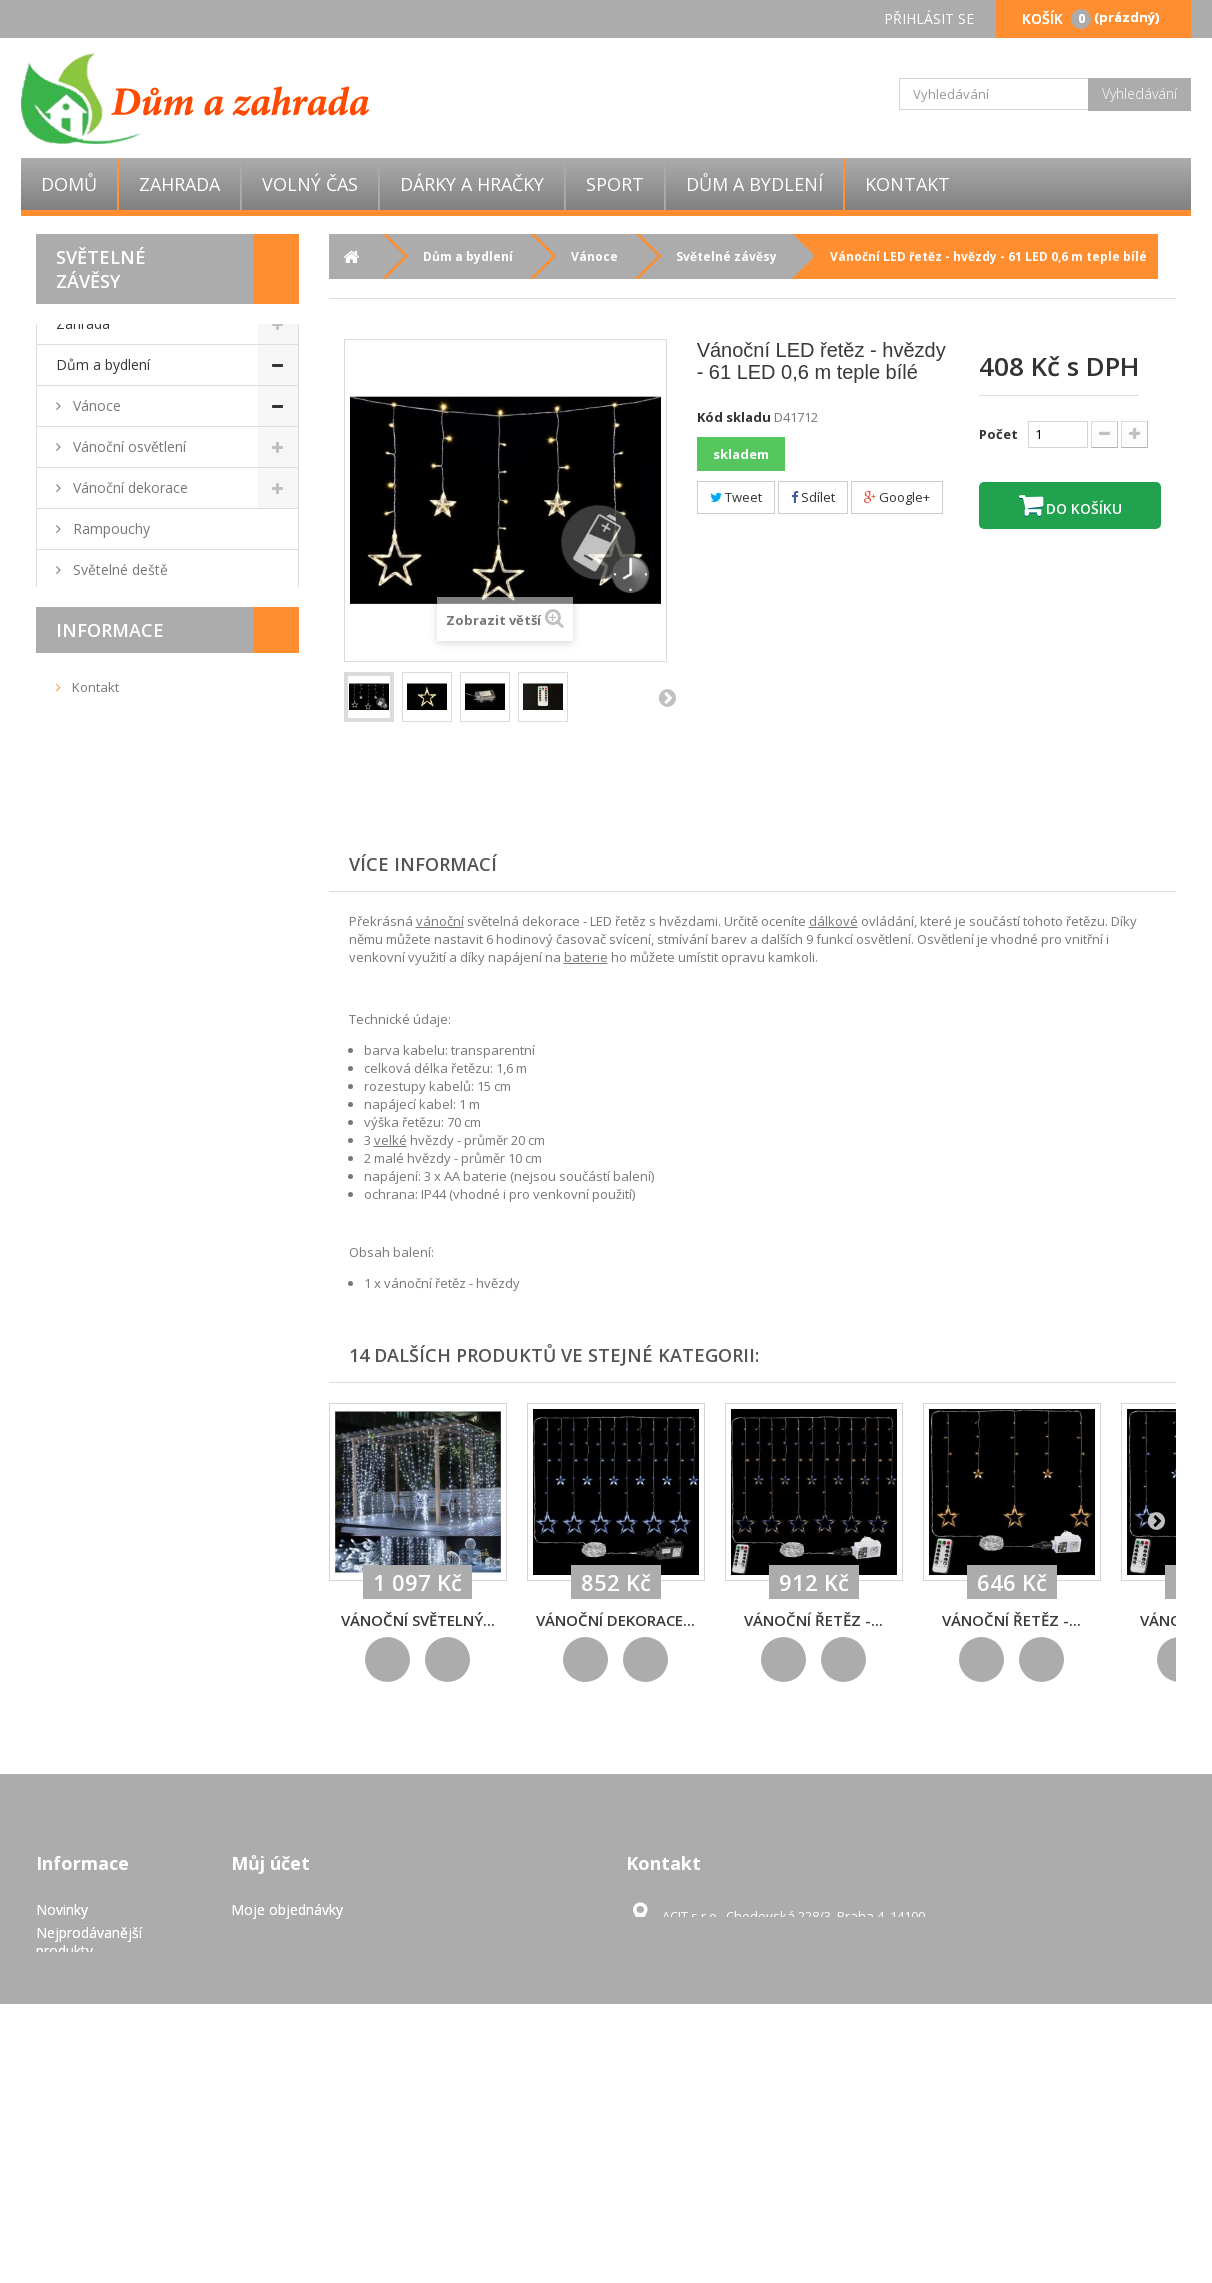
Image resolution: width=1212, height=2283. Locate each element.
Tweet (736, 497)
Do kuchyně (109, 979)
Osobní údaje (274, 2058)
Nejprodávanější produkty (89, 2021)
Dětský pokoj (114, 1389)
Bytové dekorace (126, 1102)
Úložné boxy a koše (134, 1348)
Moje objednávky (287, 1989)
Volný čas (310, 184)
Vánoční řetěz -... (813, 1620)
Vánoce (95, 405)
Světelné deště (118, 569)
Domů (69, 184)
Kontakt (907, 184)
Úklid (86, 1307)
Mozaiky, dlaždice (128, 774)
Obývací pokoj (117, 815)
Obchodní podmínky (131, 1706)
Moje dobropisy (282, 2012)
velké (390, 1140)
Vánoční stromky (125, 610)
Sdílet (813, 497)
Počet (998, 434)
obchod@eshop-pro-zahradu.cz (805, 2032)
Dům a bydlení (754, 184)
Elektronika (106, 1266)
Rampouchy (109, 528)
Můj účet (270, 1943)
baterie (586, 957)
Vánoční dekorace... (615, 1620)
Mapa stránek (80, 2209)
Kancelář (99, 1184)
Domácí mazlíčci (124, 1020)
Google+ (897, 497)
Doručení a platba (124, 1737)
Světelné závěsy (122, 651)
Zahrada (179, 184)
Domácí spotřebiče (133, 1143)
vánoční (440, 921)
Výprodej (84, 1430)
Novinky (62, 1989)
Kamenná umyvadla (135, 938)
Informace (110, 1618)
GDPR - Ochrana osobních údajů (89, 2177)
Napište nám (77, 2053)
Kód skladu (734, 417)
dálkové (833, 921)
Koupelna (101, 897)
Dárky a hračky (472, 184)
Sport (615, 184)
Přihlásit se (929, 18)
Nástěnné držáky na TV (146, 1061)
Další (667, 697)
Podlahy (97, 1225)
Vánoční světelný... (418, 1620)
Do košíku (1082, 508)
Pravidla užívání (118, 1768)
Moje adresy (271, 2035)
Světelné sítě (112, 692)
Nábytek (98, 856)
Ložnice (96, 733)
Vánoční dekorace (128, 487)
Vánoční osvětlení (127, 446)
